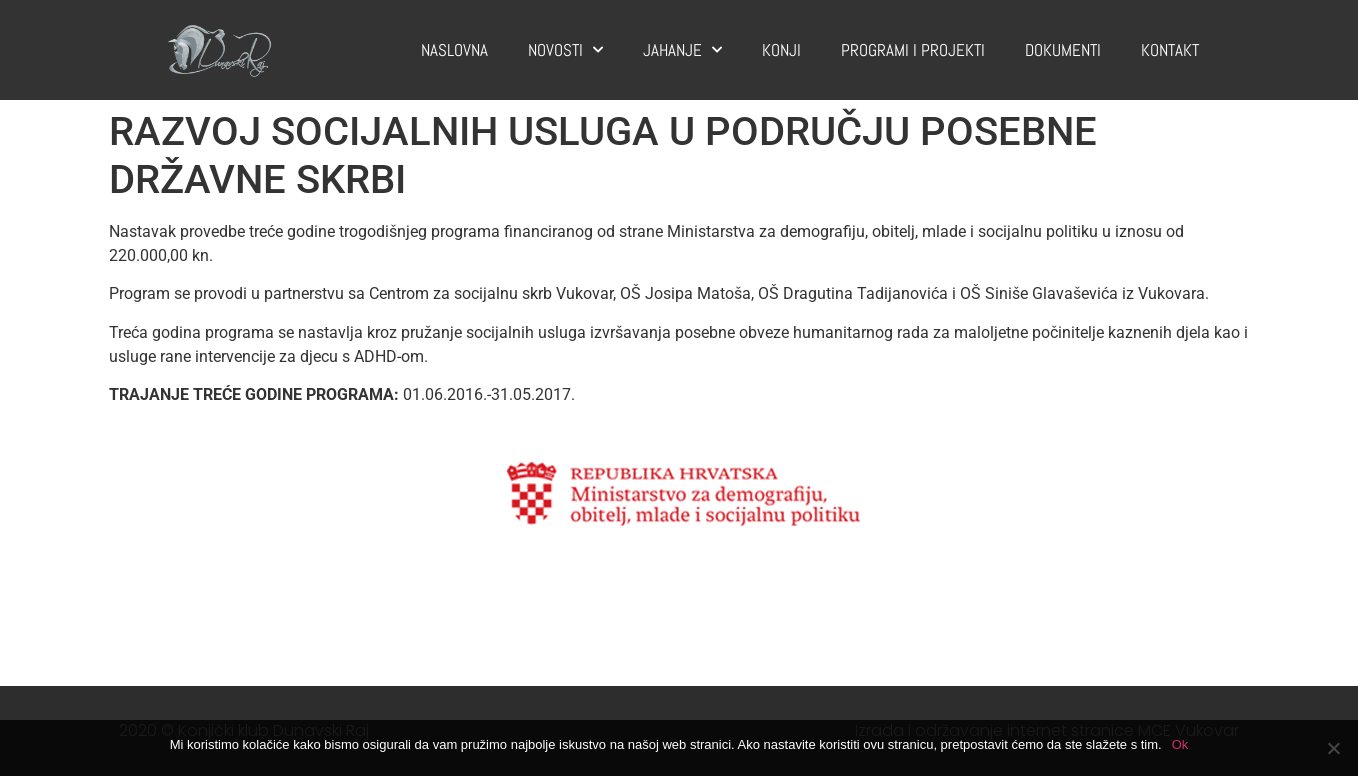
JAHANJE (682, 50)
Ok (1180, 744)
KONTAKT (1170, 50)
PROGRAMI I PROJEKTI (913, 50)
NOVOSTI (565, 50)
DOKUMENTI (1063, 50)
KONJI (781, 50)
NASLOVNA (454, 50)
